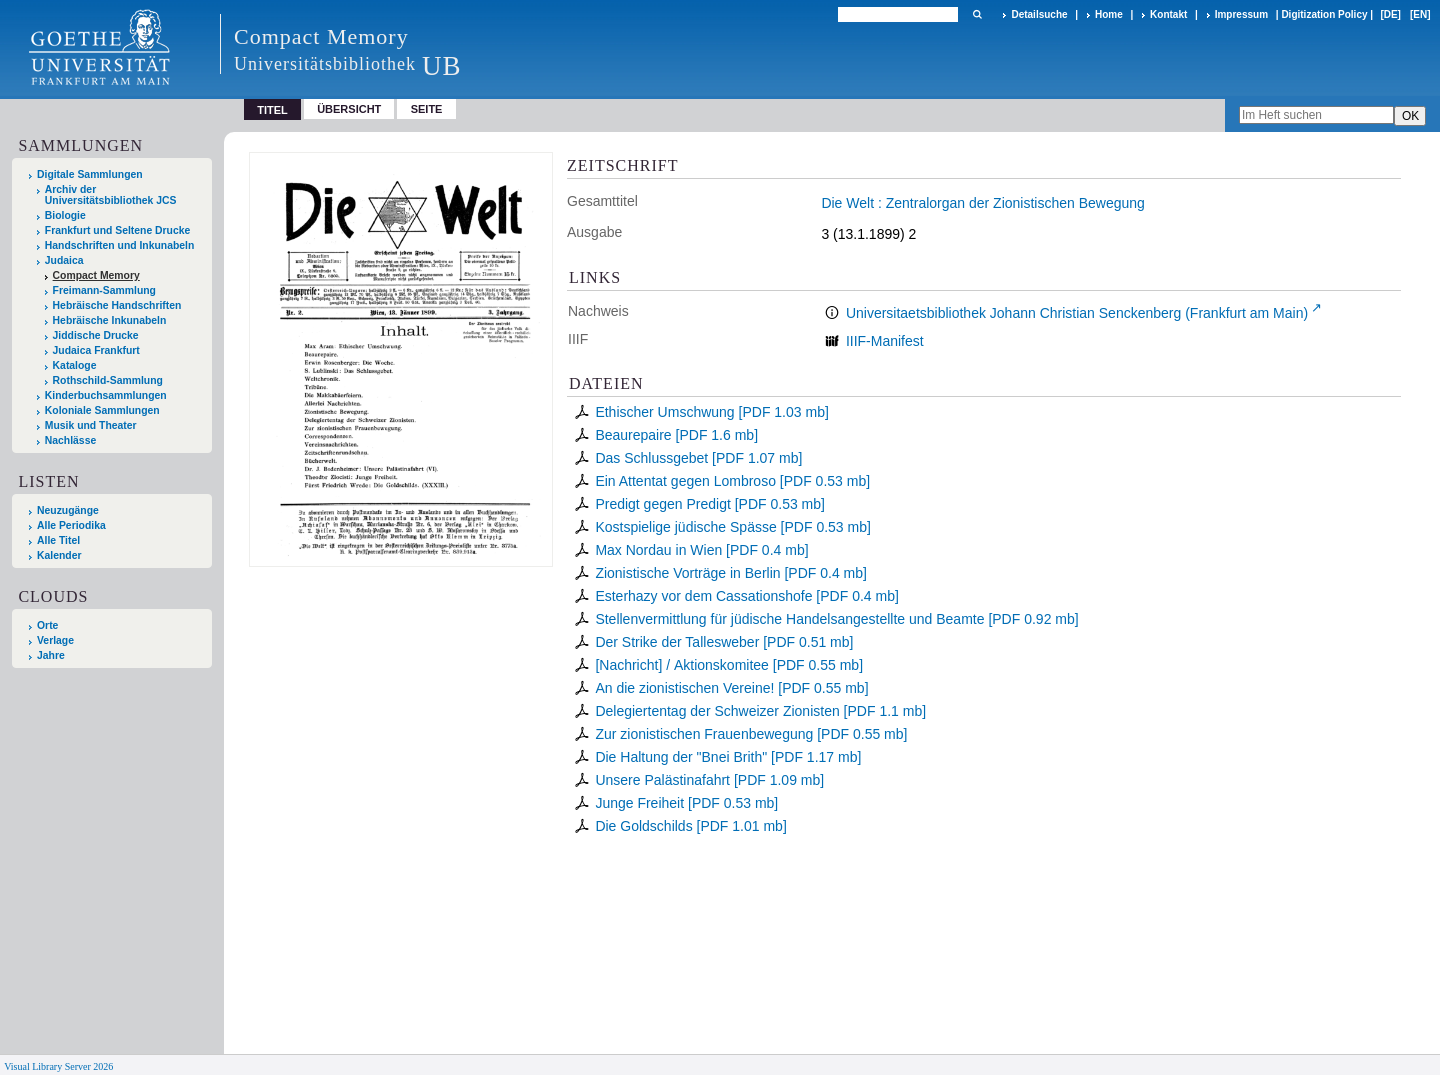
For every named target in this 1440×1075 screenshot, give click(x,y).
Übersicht (349, 109)
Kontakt (1168, 14)
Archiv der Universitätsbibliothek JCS (111, 195)
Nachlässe (70, 440)
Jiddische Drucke (96, 335)
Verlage (55, 640)
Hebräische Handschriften (117, 305)
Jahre (51, 655)
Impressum (1241, 14)
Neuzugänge (68, 510)
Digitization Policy (1324, 14)
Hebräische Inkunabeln (110, 320)
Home (1109, 14)
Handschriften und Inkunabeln (120, 245)
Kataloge (75, 365)
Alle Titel (58, 540)
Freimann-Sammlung (104, 290)
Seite (427, 109)
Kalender (59, 555)
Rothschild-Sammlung (108, 380)
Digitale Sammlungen (90, 174)
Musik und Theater (91, 425)
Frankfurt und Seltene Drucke (118, 230)
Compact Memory (96, 275)
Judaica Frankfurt (96, 350)
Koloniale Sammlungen (102, 410)
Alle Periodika (71, 525)
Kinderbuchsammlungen (106, 395)
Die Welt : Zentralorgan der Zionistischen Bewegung (982, 203)
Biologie (65, 215)
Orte (47, 625)
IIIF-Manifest (885, 341)
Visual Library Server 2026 (58, 1066)
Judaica (64, 260)
